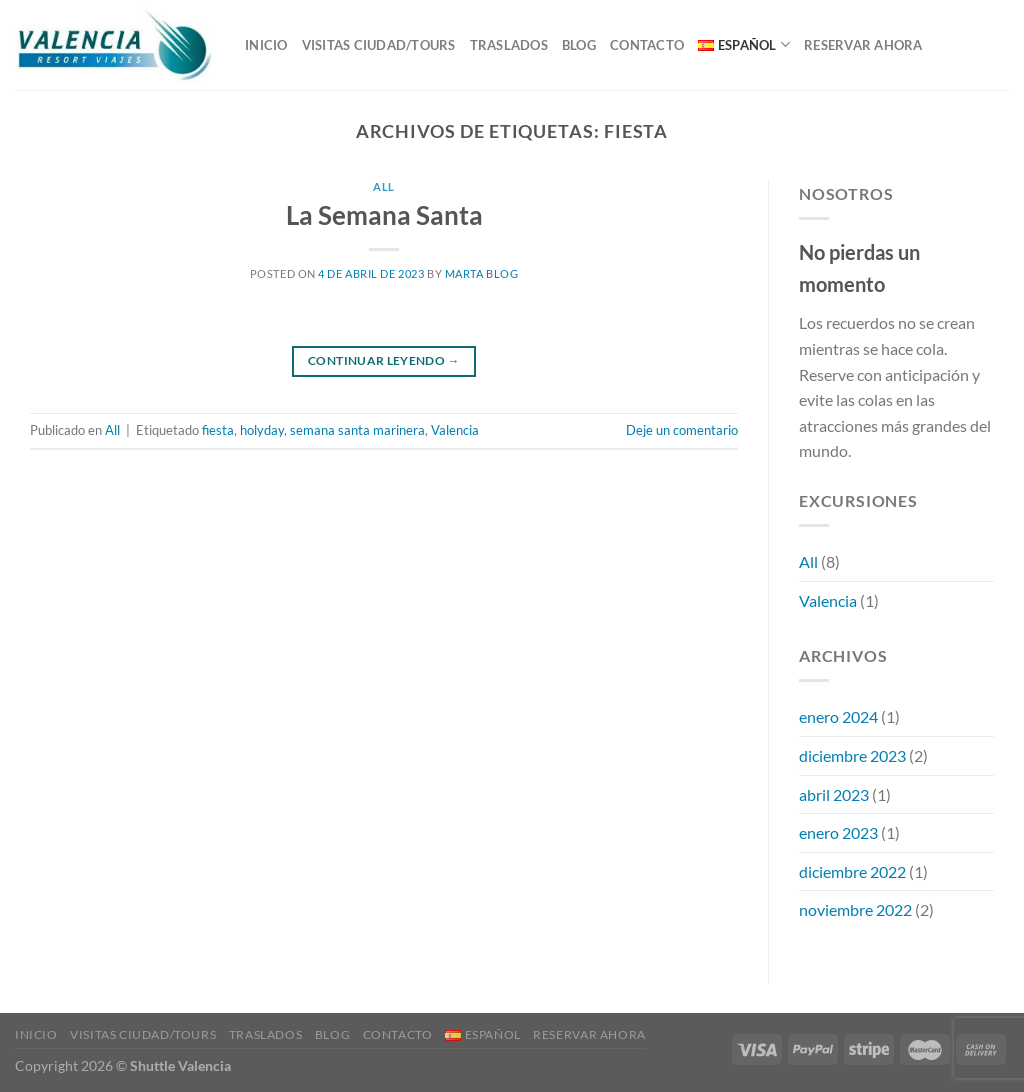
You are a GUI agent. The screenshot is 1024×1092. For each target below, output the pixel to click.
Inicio (266, 45)
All (384, 186)
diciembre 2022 (852, 871)
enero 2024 (838, 716)
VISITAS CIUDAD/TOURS (379, 45)
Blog (579, 45)
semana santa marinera (357, 430)
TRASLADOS (509, 45)
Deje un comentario (682, 430)
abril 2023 (834, 794)
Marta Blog (482, 273)
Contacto (647, 45)
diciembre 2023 (852, 755)
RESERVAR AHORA (863, 45)
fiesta (218, 430)
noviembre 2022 (855, 909)
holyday (262, 430)
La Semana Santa (384, 215)
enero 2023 (838, 832)
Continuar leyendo (384, 360)
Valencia (455, 430)
